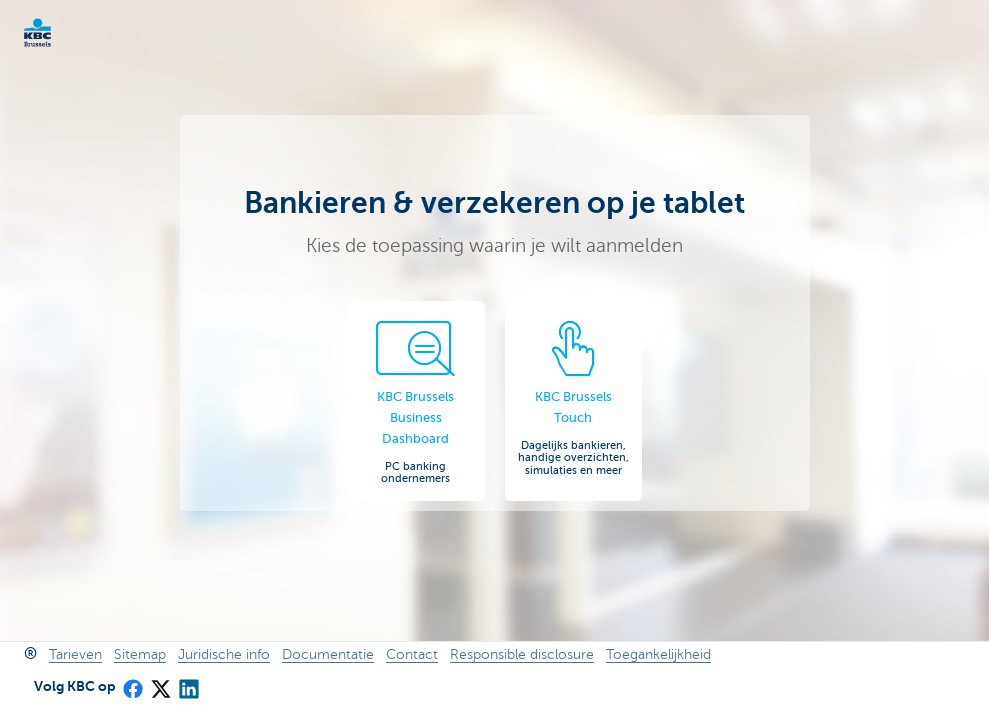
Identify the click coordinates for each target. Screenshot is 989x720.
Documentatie (328, 654)
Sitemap (140, 654)
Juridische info (224, 654)
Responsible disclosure (522, 654)
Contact (412, 654)
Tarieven (75, 654)
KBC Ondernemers (70, 32)
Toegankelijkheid (658, 654)
